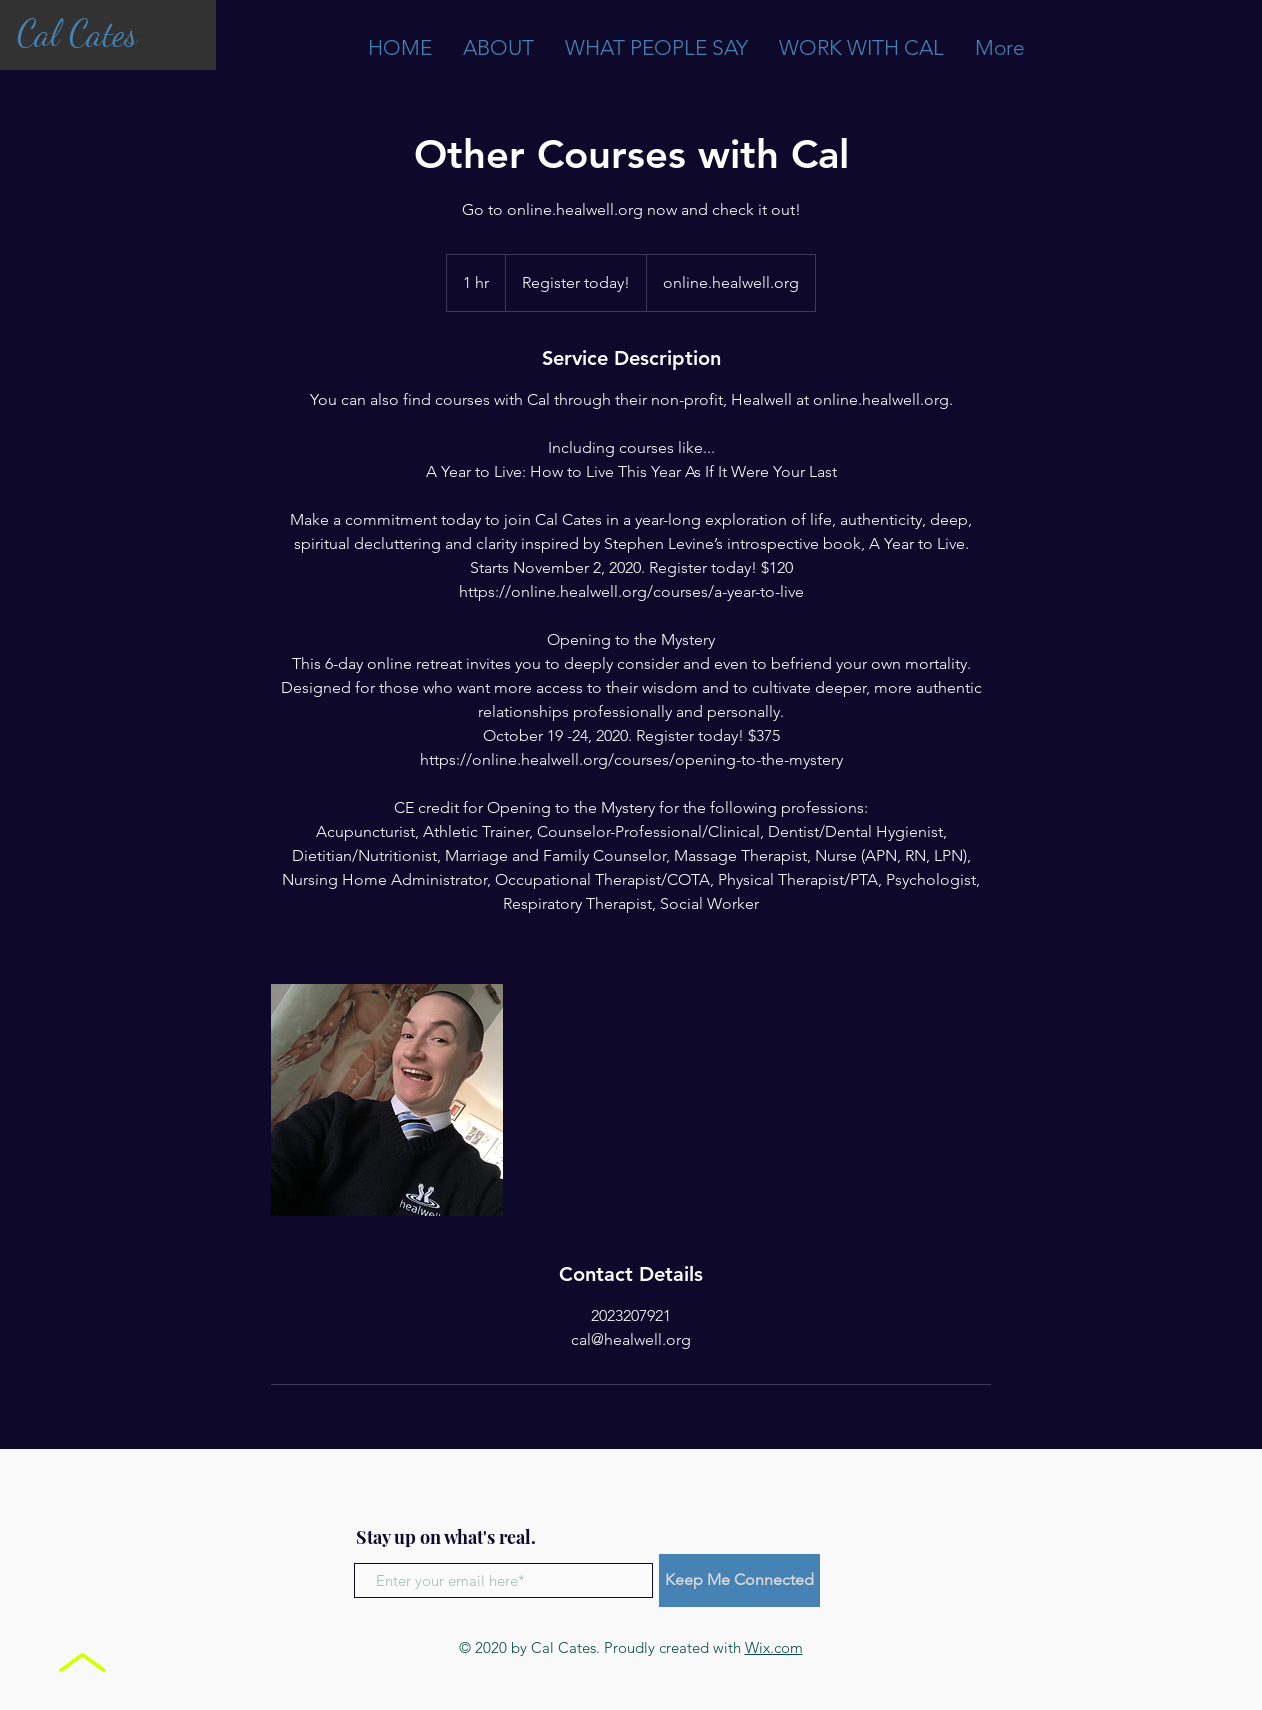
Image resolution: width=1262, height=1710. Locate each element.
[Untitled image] (387, 1100)
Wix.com (774, 1647)
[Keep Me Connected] (739, 1580)
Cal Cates (77, 33)
